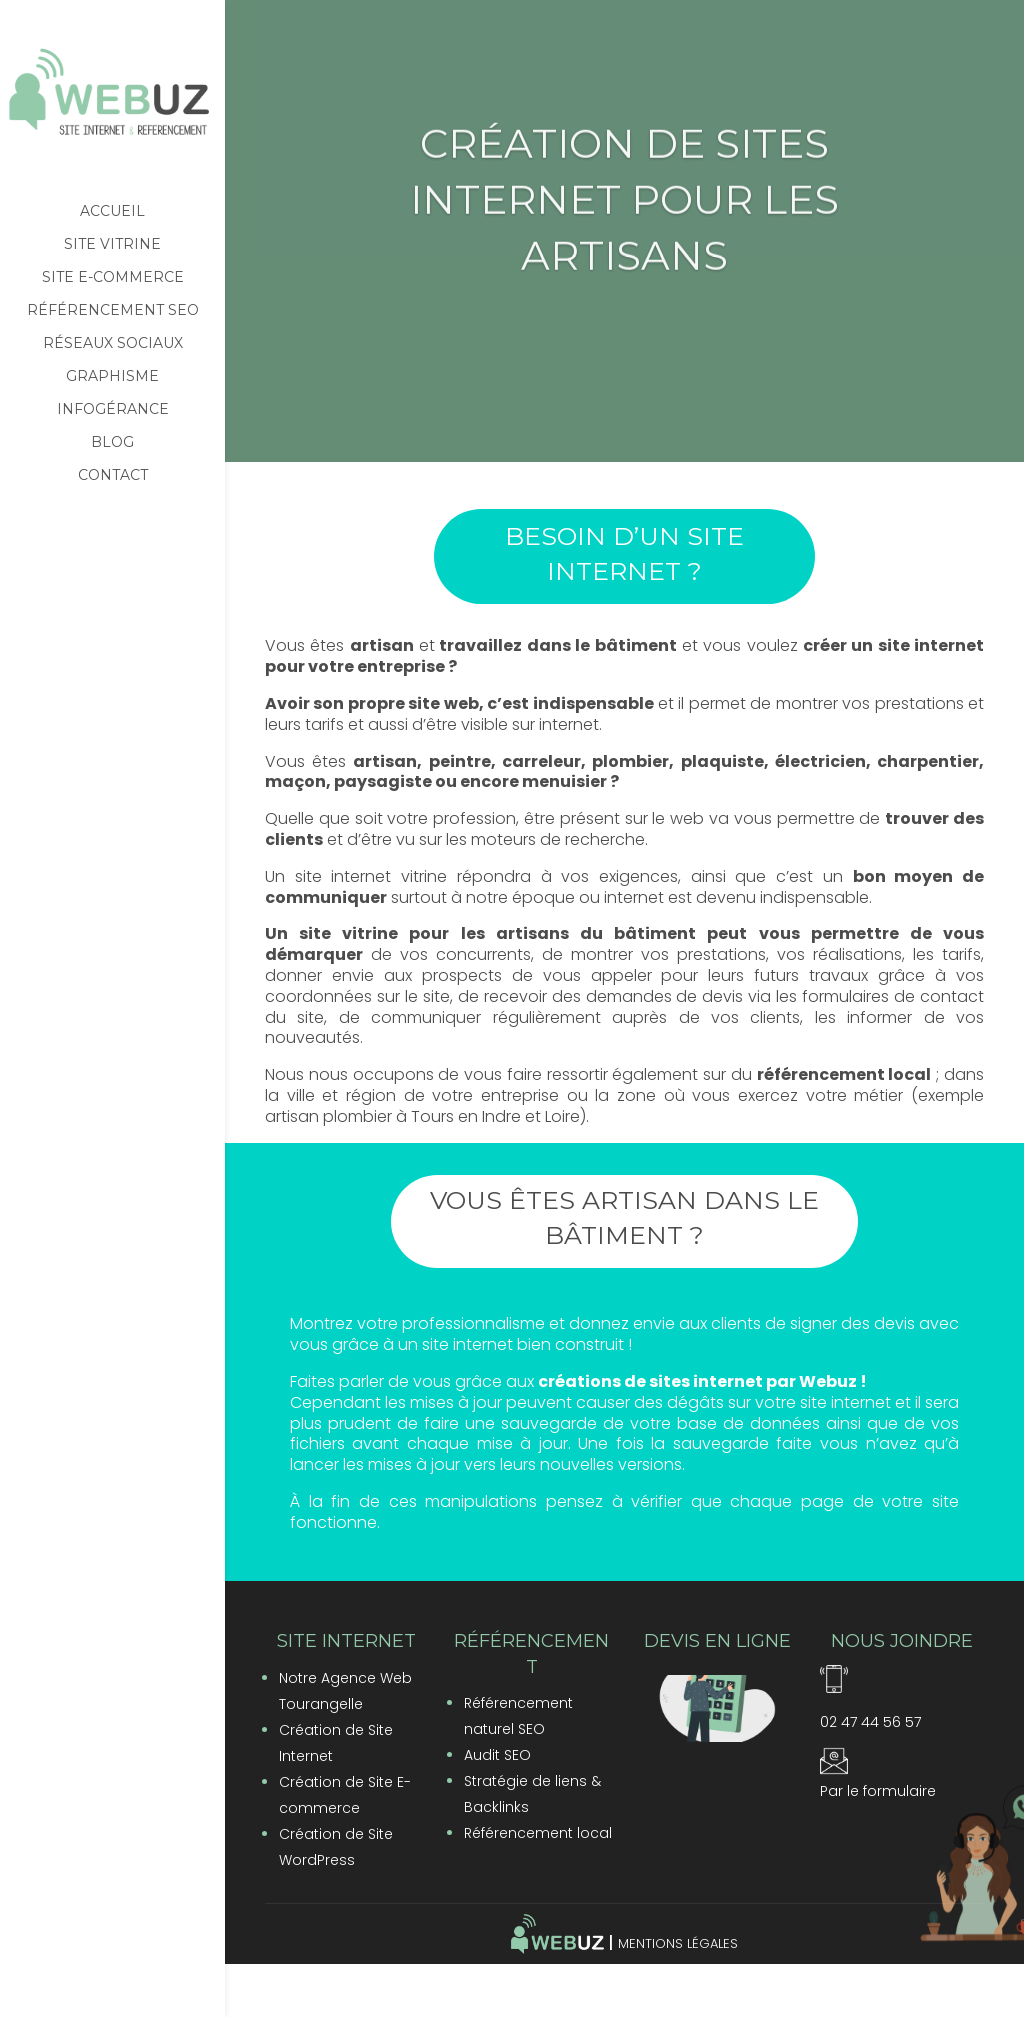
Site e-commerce (113, 278)
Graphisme (112, 377)
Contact (113, 476)
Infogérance (113, 410)
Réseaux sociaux (113, 344)
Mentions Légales (678, 1943)
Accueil (112, 212)
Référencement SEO (113, 311)
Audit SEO (497, 1755)
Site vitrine (112, 245)
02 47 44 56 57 (870, 1722)
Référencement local (538, 1833)
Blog (112, 443)
